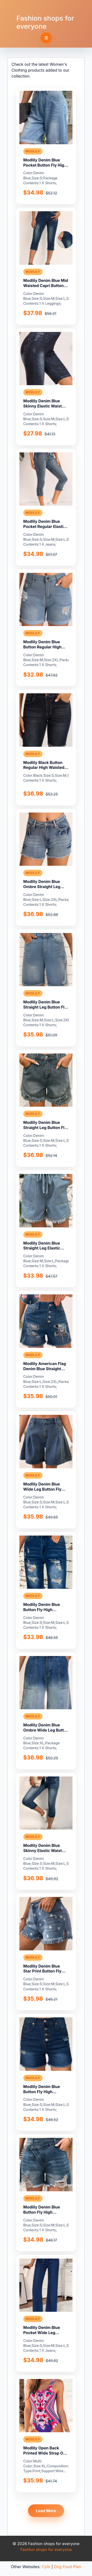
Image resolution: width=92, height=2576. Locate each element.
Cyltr (46, 2566)
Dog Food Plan (67, 2566)
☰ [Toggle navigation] (46, 37)
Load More (46, 2510)
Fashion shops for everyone (45, 22)
